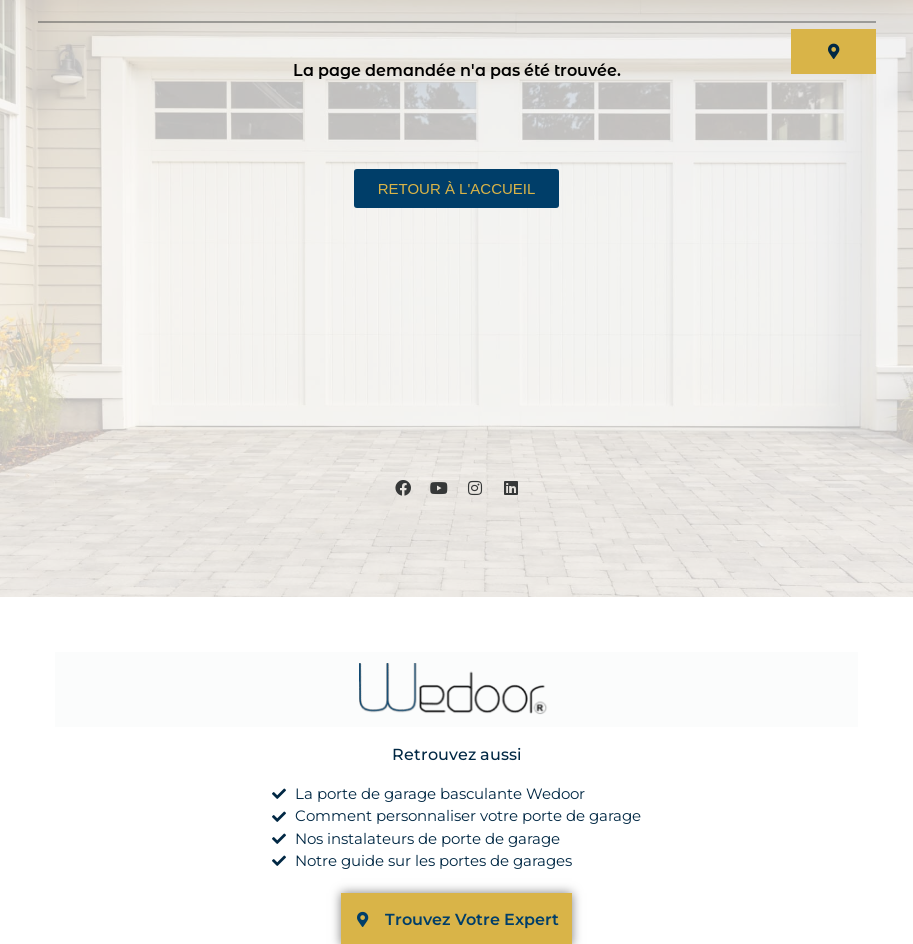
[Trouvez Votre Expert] (362, 919)
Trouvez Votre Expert (472, 920)
